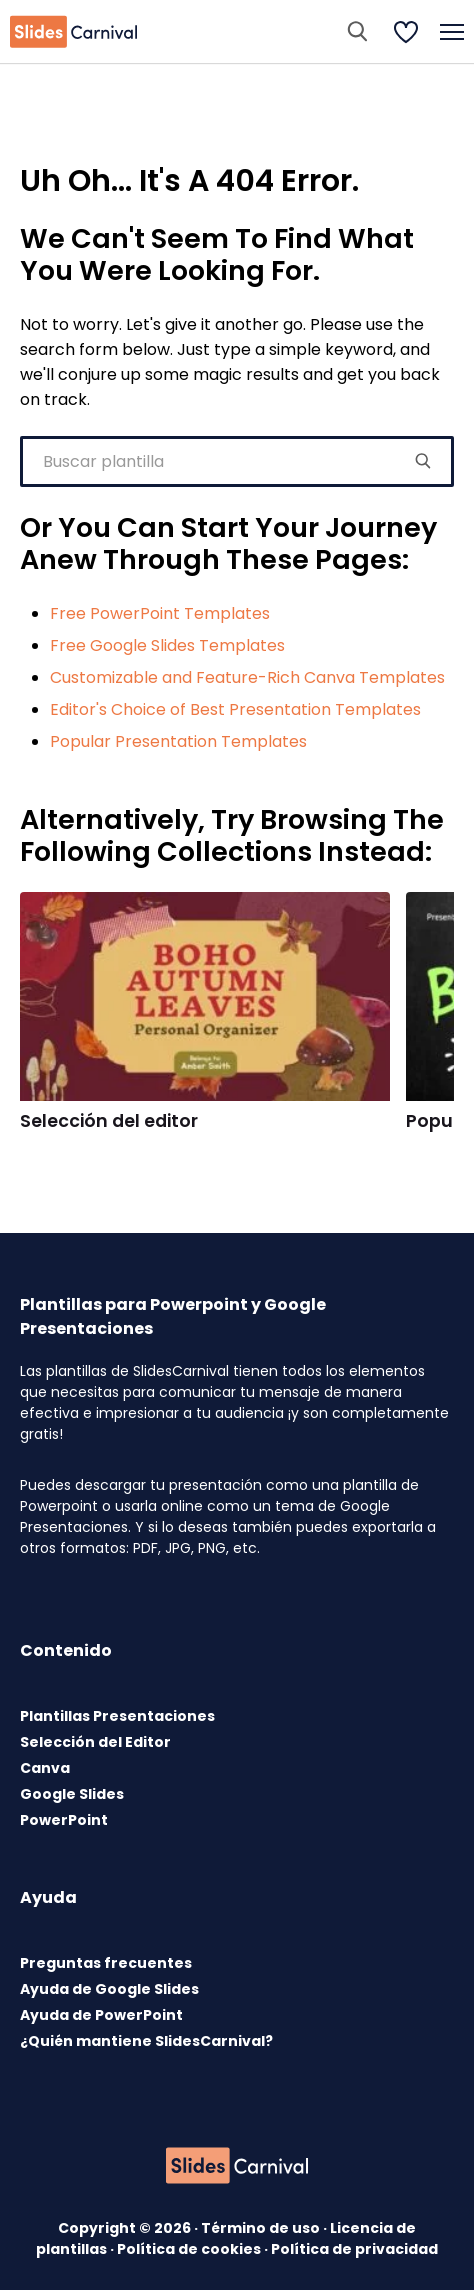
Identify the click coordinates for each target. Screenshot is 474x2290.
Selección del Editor (95, 1742)
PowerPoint (64, 1820)
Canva (45, 1768)
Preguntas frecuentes (106, 1963)
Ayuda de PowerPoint (101, 2015)
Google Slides (72, 1794)
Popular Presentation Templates (178, 741)
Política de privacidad (354, 2249)
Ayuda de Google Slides (109, 1989)
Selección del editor (109, 1121)
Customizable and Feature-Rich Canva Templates (247, 677)
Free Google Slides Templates (167, 645)
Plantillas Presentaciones (117, 1716)
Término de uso (262, 2228)
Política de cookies (190, 2249)
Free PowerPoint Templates (160, 613)
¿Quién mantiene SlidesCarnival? (146, 2041)
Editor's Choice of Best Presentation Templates (235, 709)
